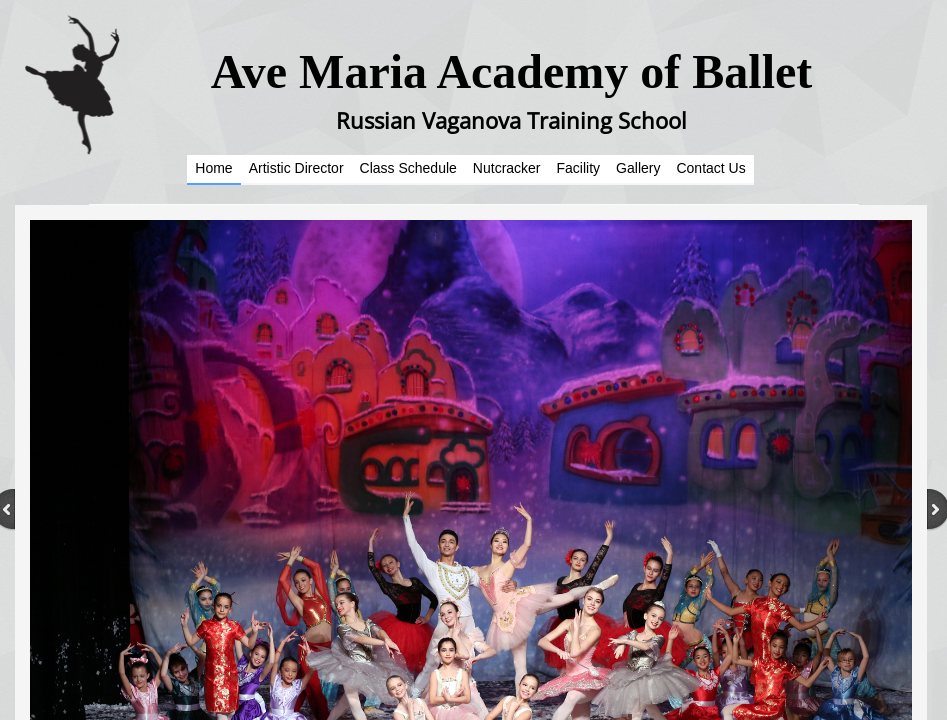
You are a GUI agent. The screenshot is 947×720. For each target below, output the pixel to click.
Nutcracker (507, 168)
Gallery (638, 168)
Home (213, 168)
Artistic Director (296, 168)
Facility (579, 168)
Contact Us (710, 168)
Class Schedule (408, 168)
